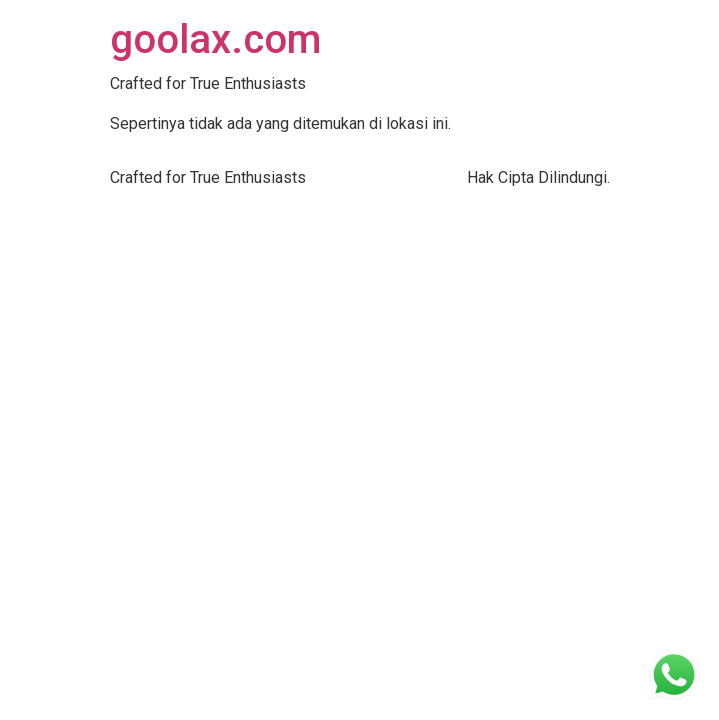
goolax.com (215, 39)
